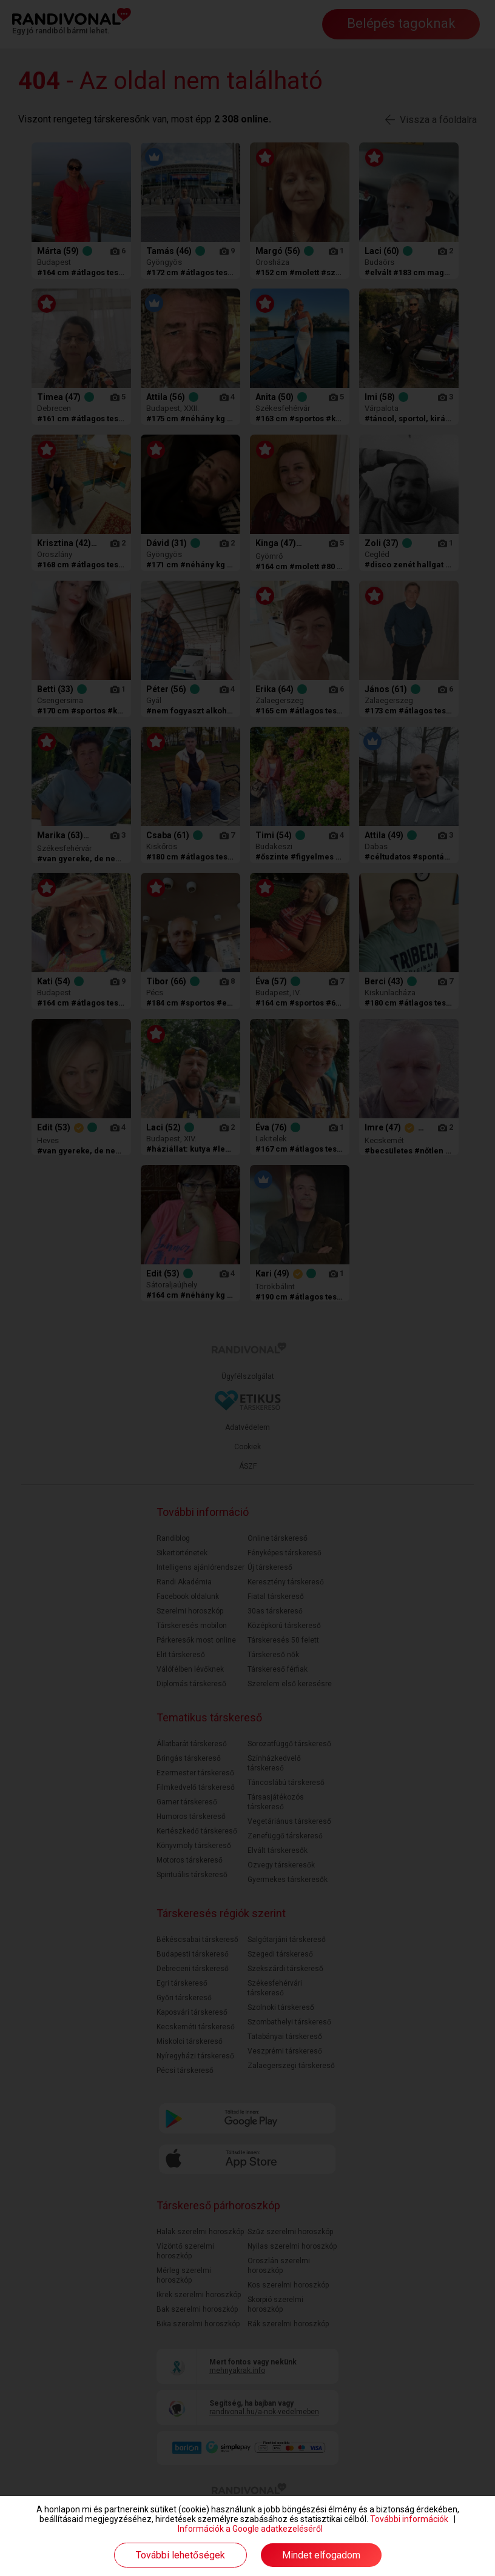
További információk (409, 2519)
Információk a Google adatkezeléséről (250, 2529)
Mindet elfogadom (321, 2555)
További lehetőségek (180, 2555)
